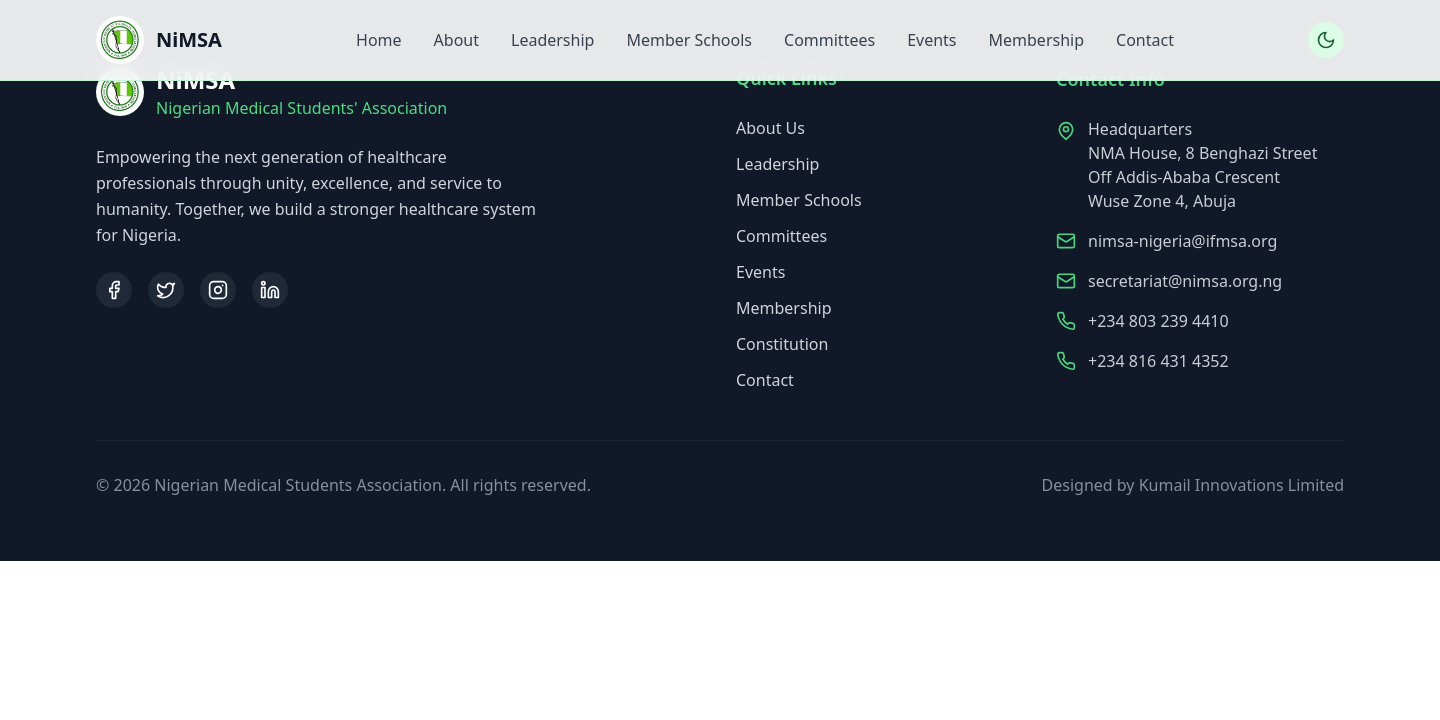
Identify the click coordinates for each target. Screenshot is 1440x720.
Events (931, 40)
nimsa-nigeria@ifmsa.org (1182, 244)
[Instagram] (218, 290)
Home (379, 40)
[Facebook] (114, 290)
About (456, 40)
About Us (770, 130)
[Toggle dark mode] (1326, 40)
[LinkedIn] (270, 290)
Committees (829, 40)
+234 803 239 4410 (1158, 324)
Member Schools (689, 40)
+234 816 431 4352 (1158, 364)
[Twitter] (166, 290)
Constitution (782, 346)
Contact (1145, 40)
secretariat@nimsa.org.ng (1185, 284)
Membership (1037, 40)
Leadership (552, 40)
